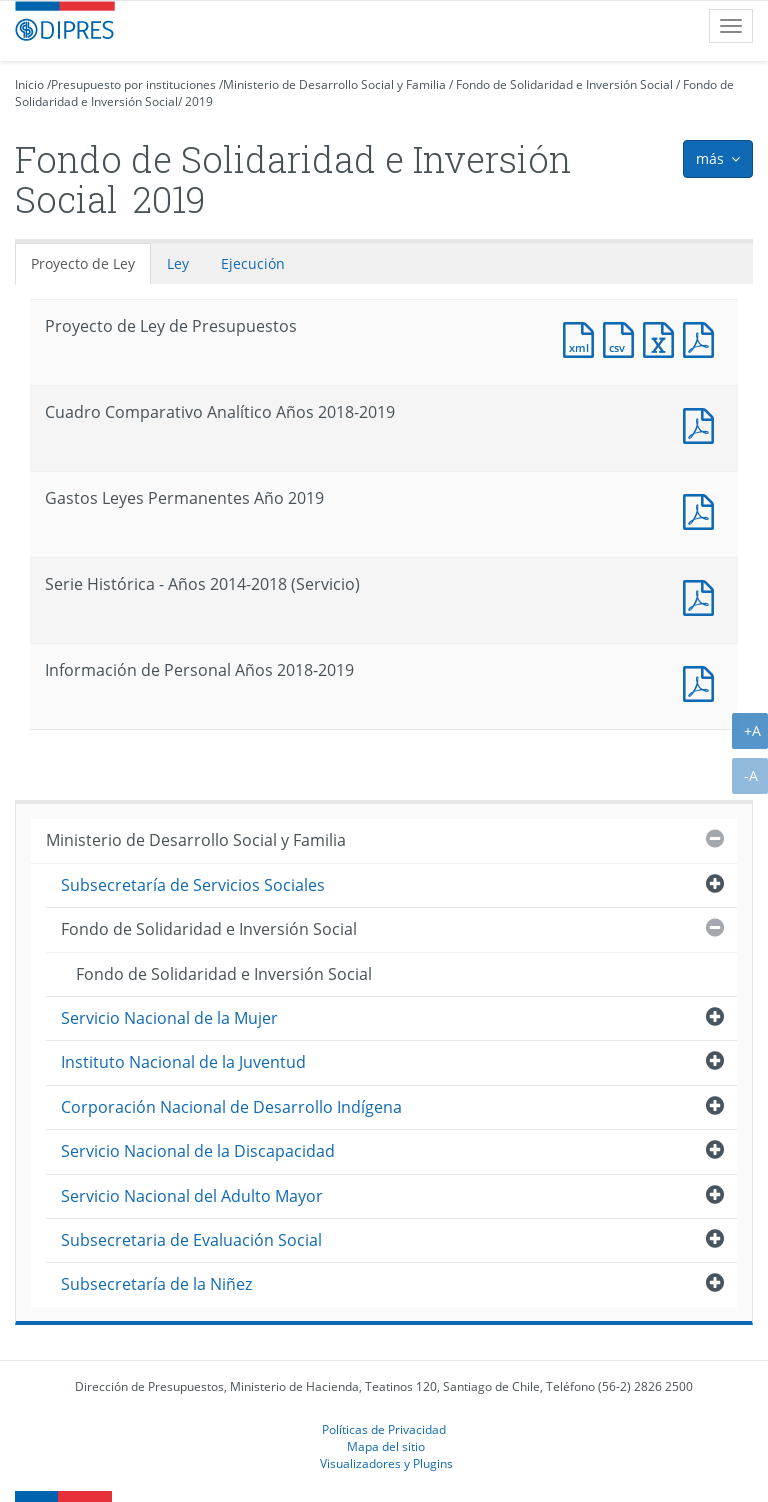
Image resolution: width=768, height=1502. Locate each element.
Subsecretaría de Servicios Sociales (193, 885)
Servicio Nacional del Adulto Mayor (192, 1196)
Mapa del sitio (386, 1446)
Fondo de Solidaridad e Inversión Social (564, 84)
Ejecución (253, 263)
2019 (199, 101)
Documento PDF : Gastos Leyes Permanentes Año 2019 (703, 509)
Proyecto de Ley (83, 263)
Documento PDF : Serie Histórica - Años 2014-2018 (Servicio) (703, 595)
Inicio (29, 84)
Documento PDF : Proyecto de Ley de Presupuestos (703, 337)
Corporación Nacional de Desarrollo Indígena (231, 1107)
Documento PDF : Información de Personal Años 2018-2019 (703, 681)
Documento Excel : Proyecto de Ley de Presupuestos (663, 337)
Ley (178, 263)
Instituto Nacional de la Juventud (183, 1062)
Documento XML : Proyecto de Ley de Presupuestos (583, 337)
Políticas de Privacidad (384, 1429)
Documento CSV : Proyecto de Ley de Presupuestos (623, 337)
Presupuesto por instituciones (133, 84)
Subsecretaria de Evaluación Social (191, 1240)
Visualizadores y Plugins (386, 1463)
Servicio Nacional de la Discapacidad (198, 1151)
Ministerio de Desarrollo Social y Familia (334, 84)
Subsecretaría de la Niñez (156, 1284)
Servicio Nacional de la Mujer (169, 1018)
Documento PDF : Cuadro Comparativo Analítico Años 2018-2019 (703, 423)
